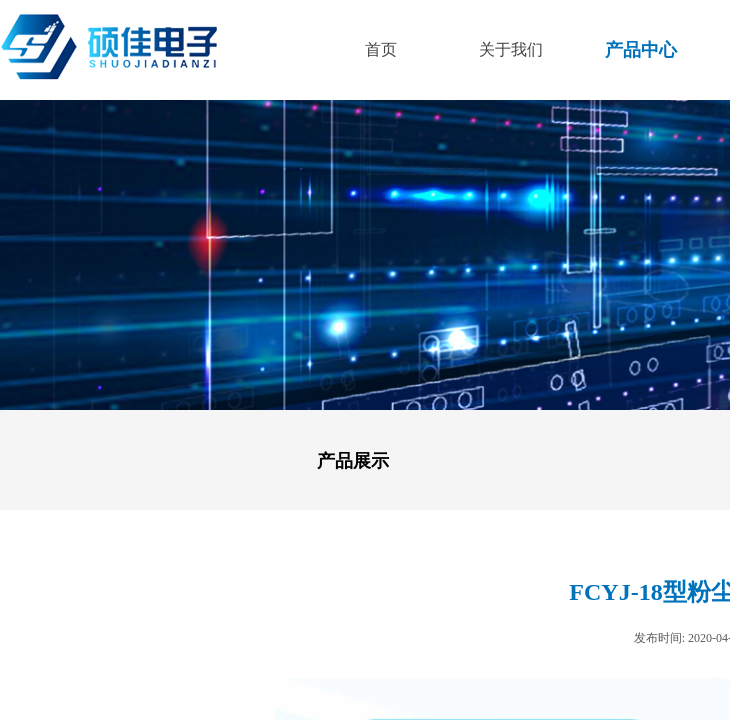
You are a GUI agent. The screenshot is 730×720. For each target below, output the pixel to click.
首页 (381, 49)
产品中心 (641, 50)
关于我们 (511, 49)
